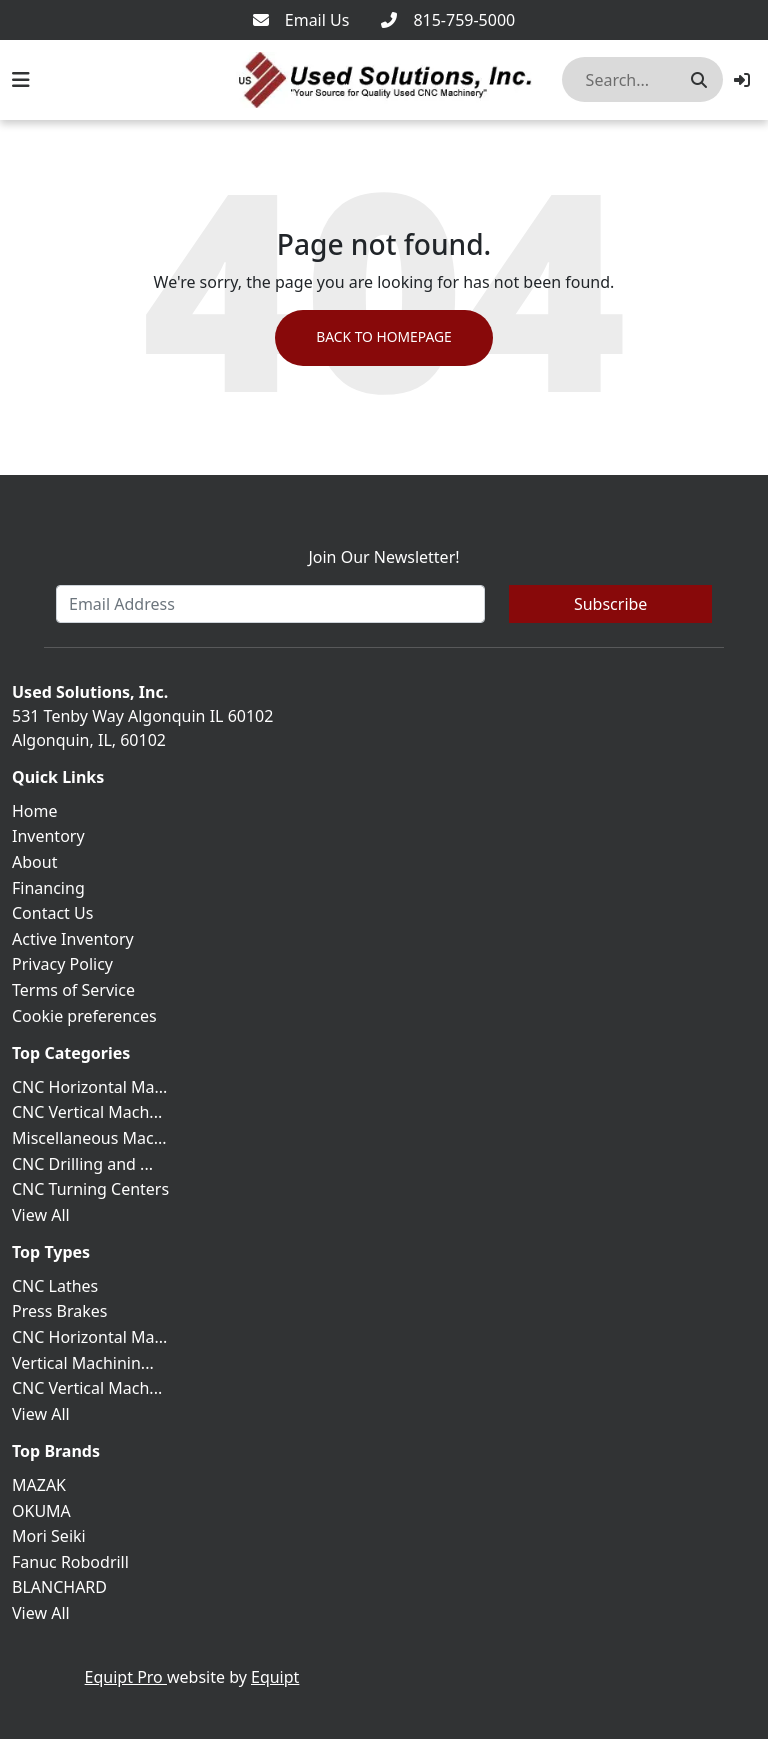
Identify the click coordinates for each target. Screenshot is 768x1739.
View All (41, 1215)
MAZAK (39, 1485)
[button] (742, 80)
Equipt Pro (126, 1677)
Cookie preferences (84, 1016)
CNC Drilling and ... (82, 1164)
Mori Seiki (49, 1536)
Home (35, 811)
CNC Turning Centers (90, 1189)
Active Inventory (73, 939)
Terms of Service (73, 990)
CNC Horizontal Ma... (89, 1087)
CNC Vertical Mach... (87, 1112)
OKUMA (41, 1511)
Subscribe (610, 604)
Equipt (275, 1677)
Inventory (48, 836)
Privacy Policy (62, 964)
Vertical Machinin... (83, 1363)
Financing (48, 888)
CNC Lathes (55, 1286)
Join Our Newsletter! (383, 557)
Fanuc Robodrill (70, 1562)
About (34, 862)
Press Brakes (59, 1311)
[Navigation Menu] (21, 80)
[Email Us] (301, 20)
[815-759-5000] (448, 20)
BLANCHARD (59, 1587)
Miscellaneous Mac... (89, 1138)
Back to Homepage (383, 338)
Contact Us (52, 913)
